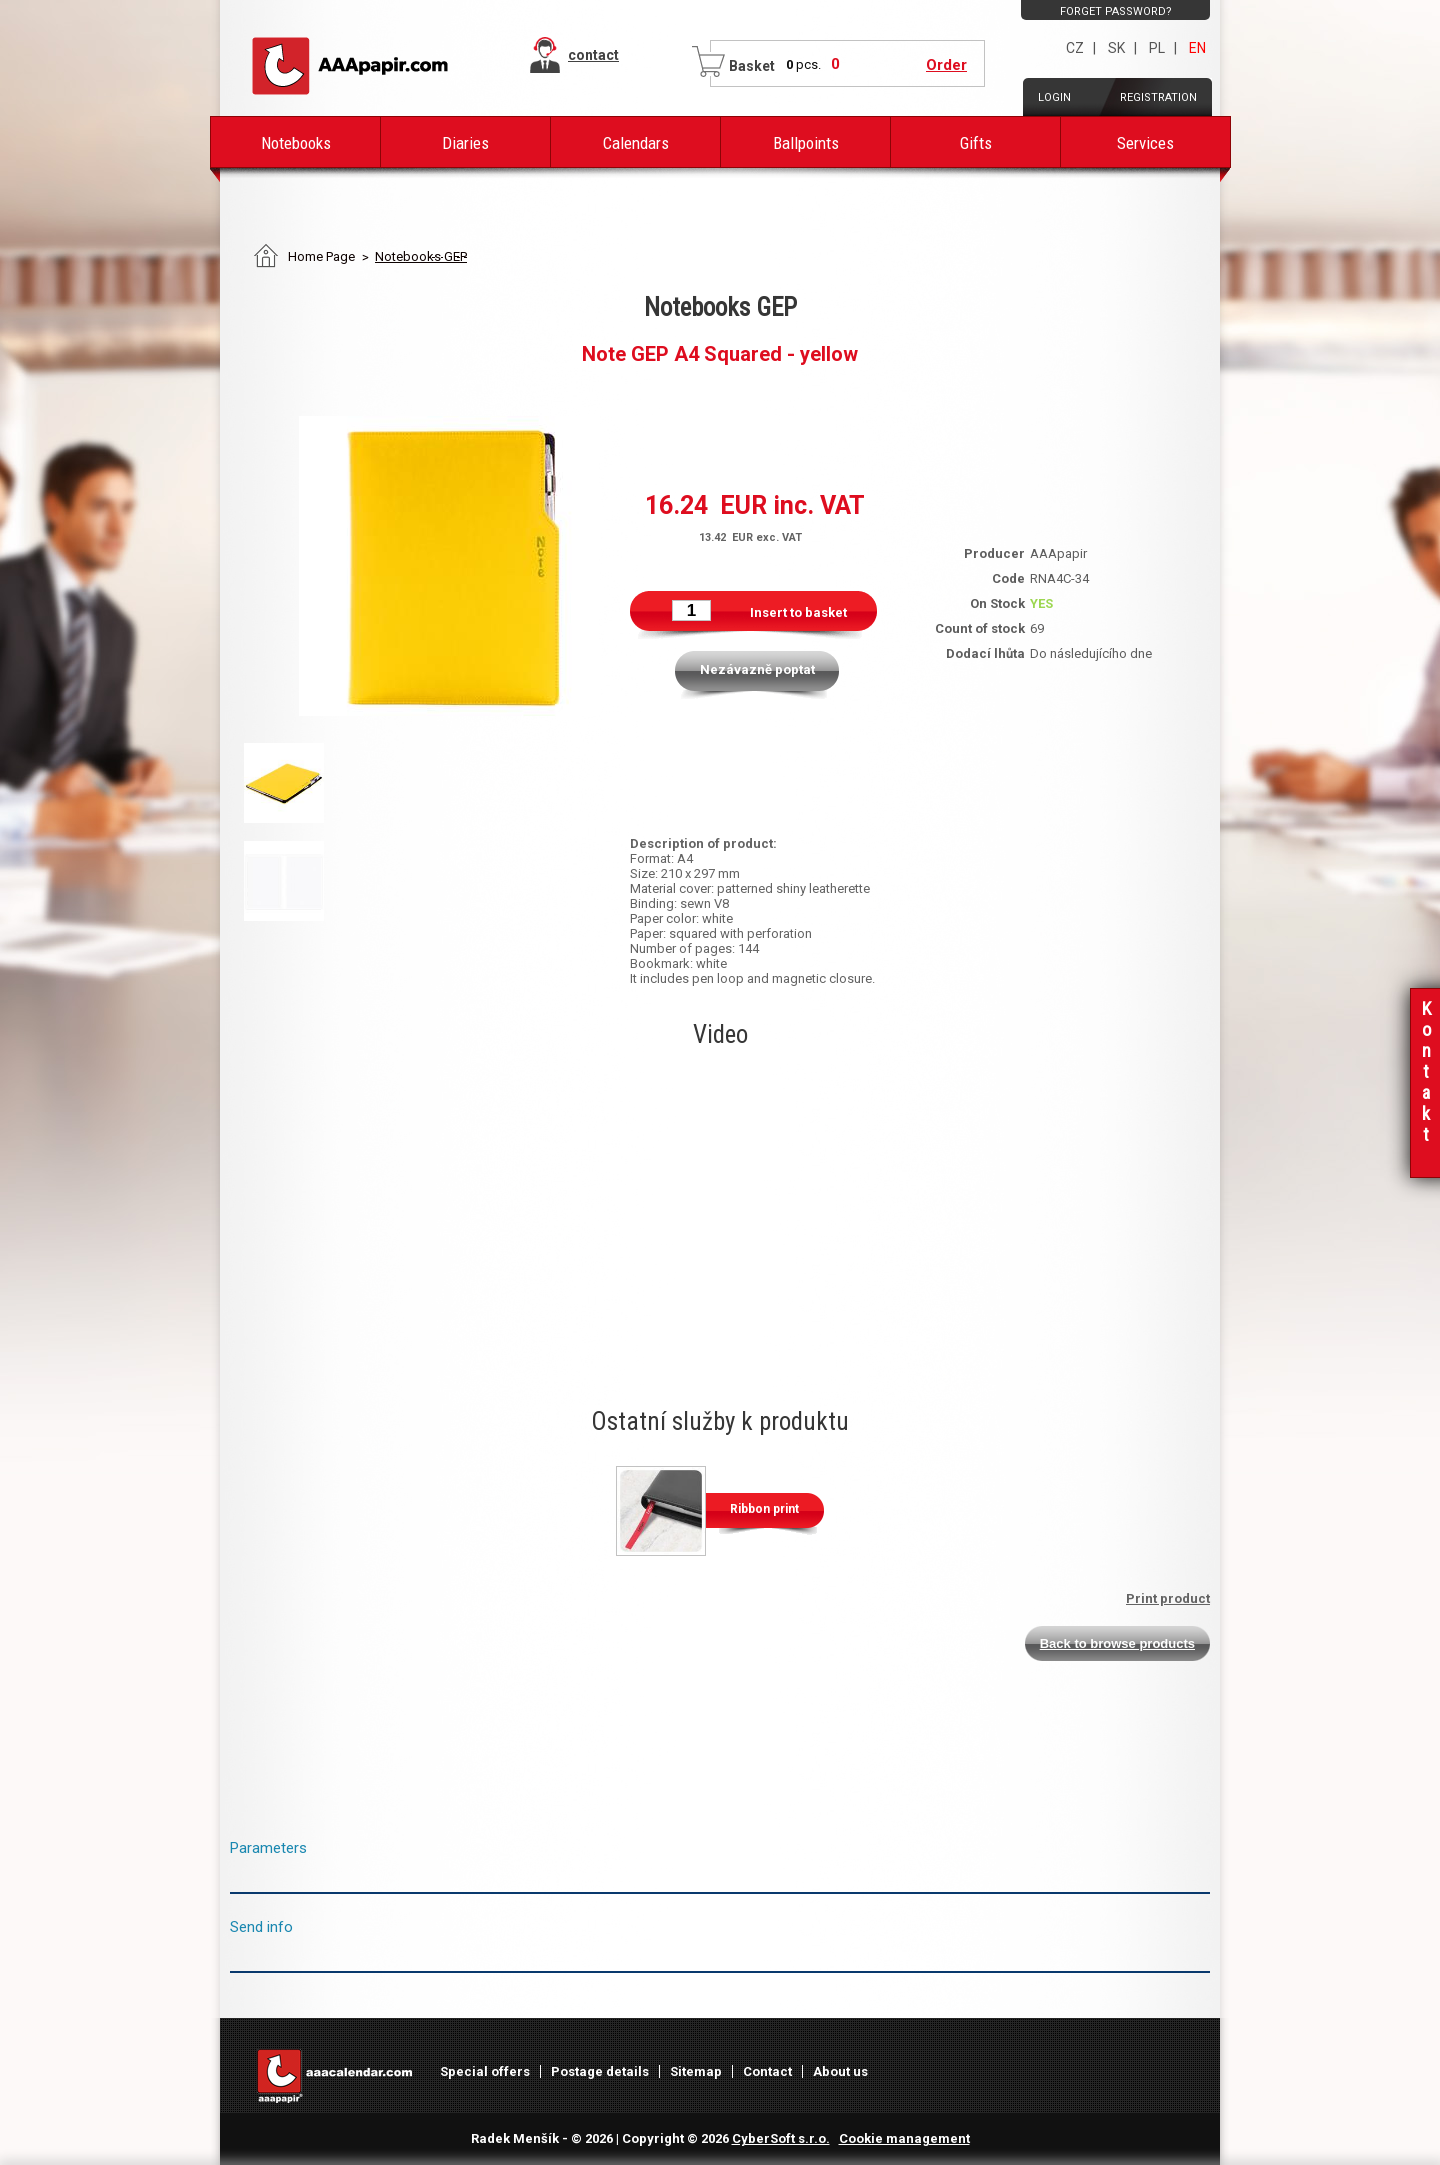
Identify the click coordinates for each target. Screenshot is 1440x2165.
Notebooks (296, 143)
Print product (1168, 1598)
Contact (767, 2071)
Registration (1158, 97)
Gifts (976, 143)
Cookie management (904, 2138)
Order (946, 65)
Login (1054, 97)
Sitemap (696, 2071)
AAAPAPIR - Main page (350, 66)
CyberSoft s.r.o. (781, 2138)
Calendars (636, 143)
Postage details (600, 2071)
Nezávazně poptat (757, 669)
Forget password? (1116, 11)
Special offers (485, 2071)
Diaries (465, 143)
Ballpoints (806, 143)
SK (1116, 48)
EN (1197, 48)
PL (1157, 48)
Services (1145, 143)
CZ (1075, 48)
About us (840, 2071)
